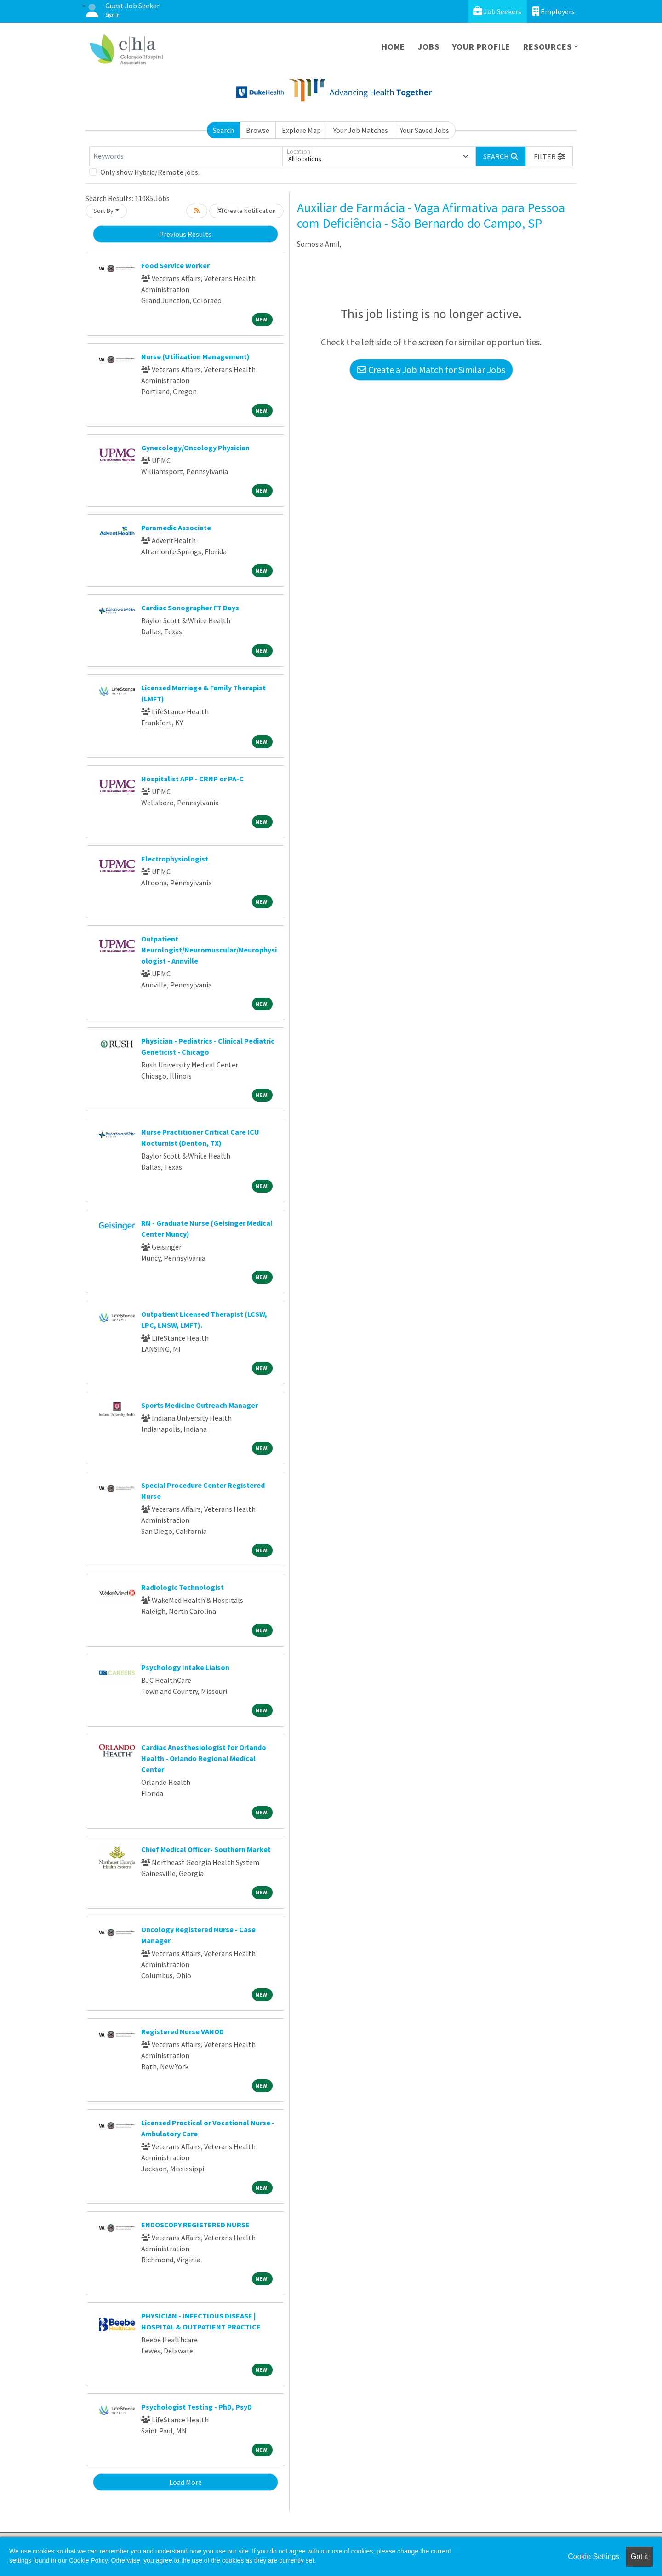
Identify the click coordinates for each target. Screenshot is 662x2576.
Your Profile (481, 46)
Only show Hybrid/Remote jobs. (150, 172)
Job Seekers (497, 11)
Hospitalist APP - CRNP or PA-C (192, 778)
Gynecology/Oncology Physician (195, 447)
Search (223, 130)
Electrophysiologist (174, 858)
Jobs (428, 46)
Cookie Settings (593, 2556)
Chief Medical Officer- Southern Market (206, 1849)
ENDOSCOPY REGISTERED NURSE (195, 2224)
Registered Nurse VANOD (182, 2031)
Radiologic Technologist (182, 1587)
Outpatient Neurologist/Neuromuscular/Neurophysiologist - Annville (209, 949)
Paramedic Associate (176, 527)
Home (393, 46)
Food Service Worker (175, 265)
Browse (257, 130)
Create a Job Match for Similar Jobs (431, 369)
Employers (553, 11)
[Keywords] (185, 156)
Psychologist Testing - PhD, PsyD (196, 2406)
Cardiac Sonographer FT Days (190, 607)
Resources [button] (547, 46)
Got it (639, 2556)
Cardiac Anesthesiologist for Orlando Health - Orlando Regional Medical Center (203, 1758)
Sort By (103, 211)
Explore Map (301, 130)
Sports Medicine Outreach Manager (199, 1405)
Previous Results (185, 234)
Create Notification (246, 211)
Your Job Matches (360, 130)
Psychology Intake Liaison (185, 1667)
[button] (549, 156)
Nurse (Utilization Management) (195, 356)
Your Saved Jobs (424, 130)
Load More (185, 2482)
